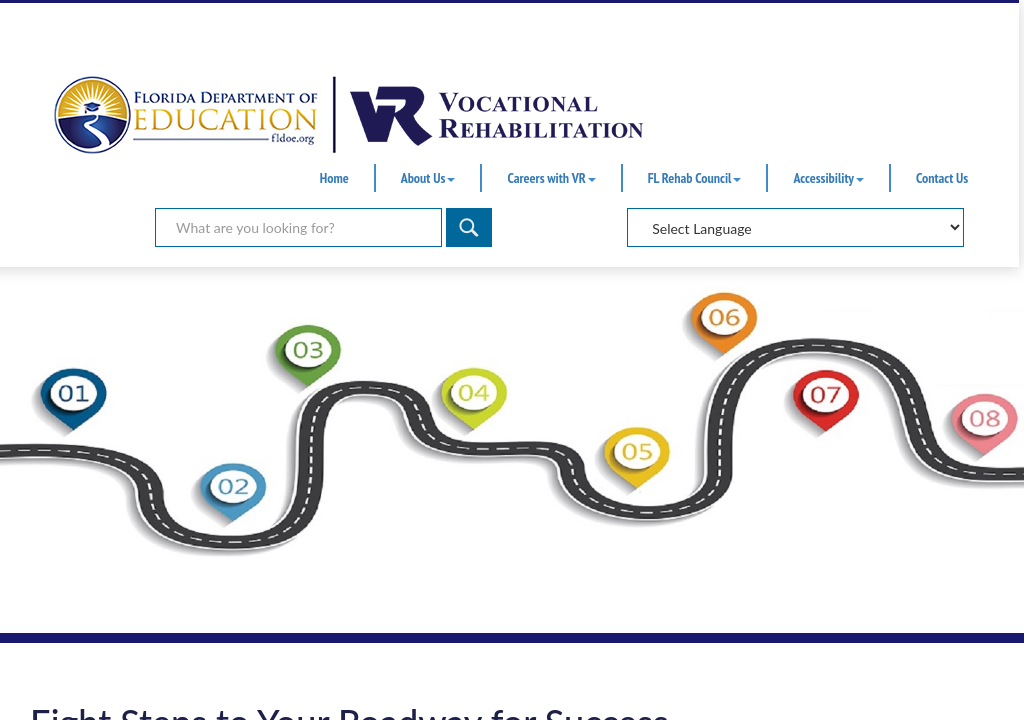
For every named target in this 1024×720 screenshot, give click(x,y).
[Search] (469, 227)
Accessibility (828, 178)
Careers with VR (551, 178)
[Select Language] (795, 227)
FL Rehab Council (695, 178)
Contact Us (942, 178)
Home (334, 178)
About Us (428, 178)
